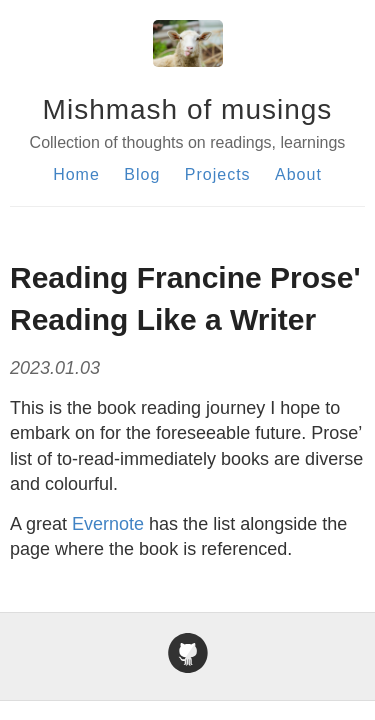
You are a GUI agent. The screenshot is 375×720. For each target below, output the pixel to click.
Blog (142, 174)
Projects (218, 174)
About (298, 174)
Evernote (108, 524)
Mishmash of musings (188, 109)
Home (76, 174)
